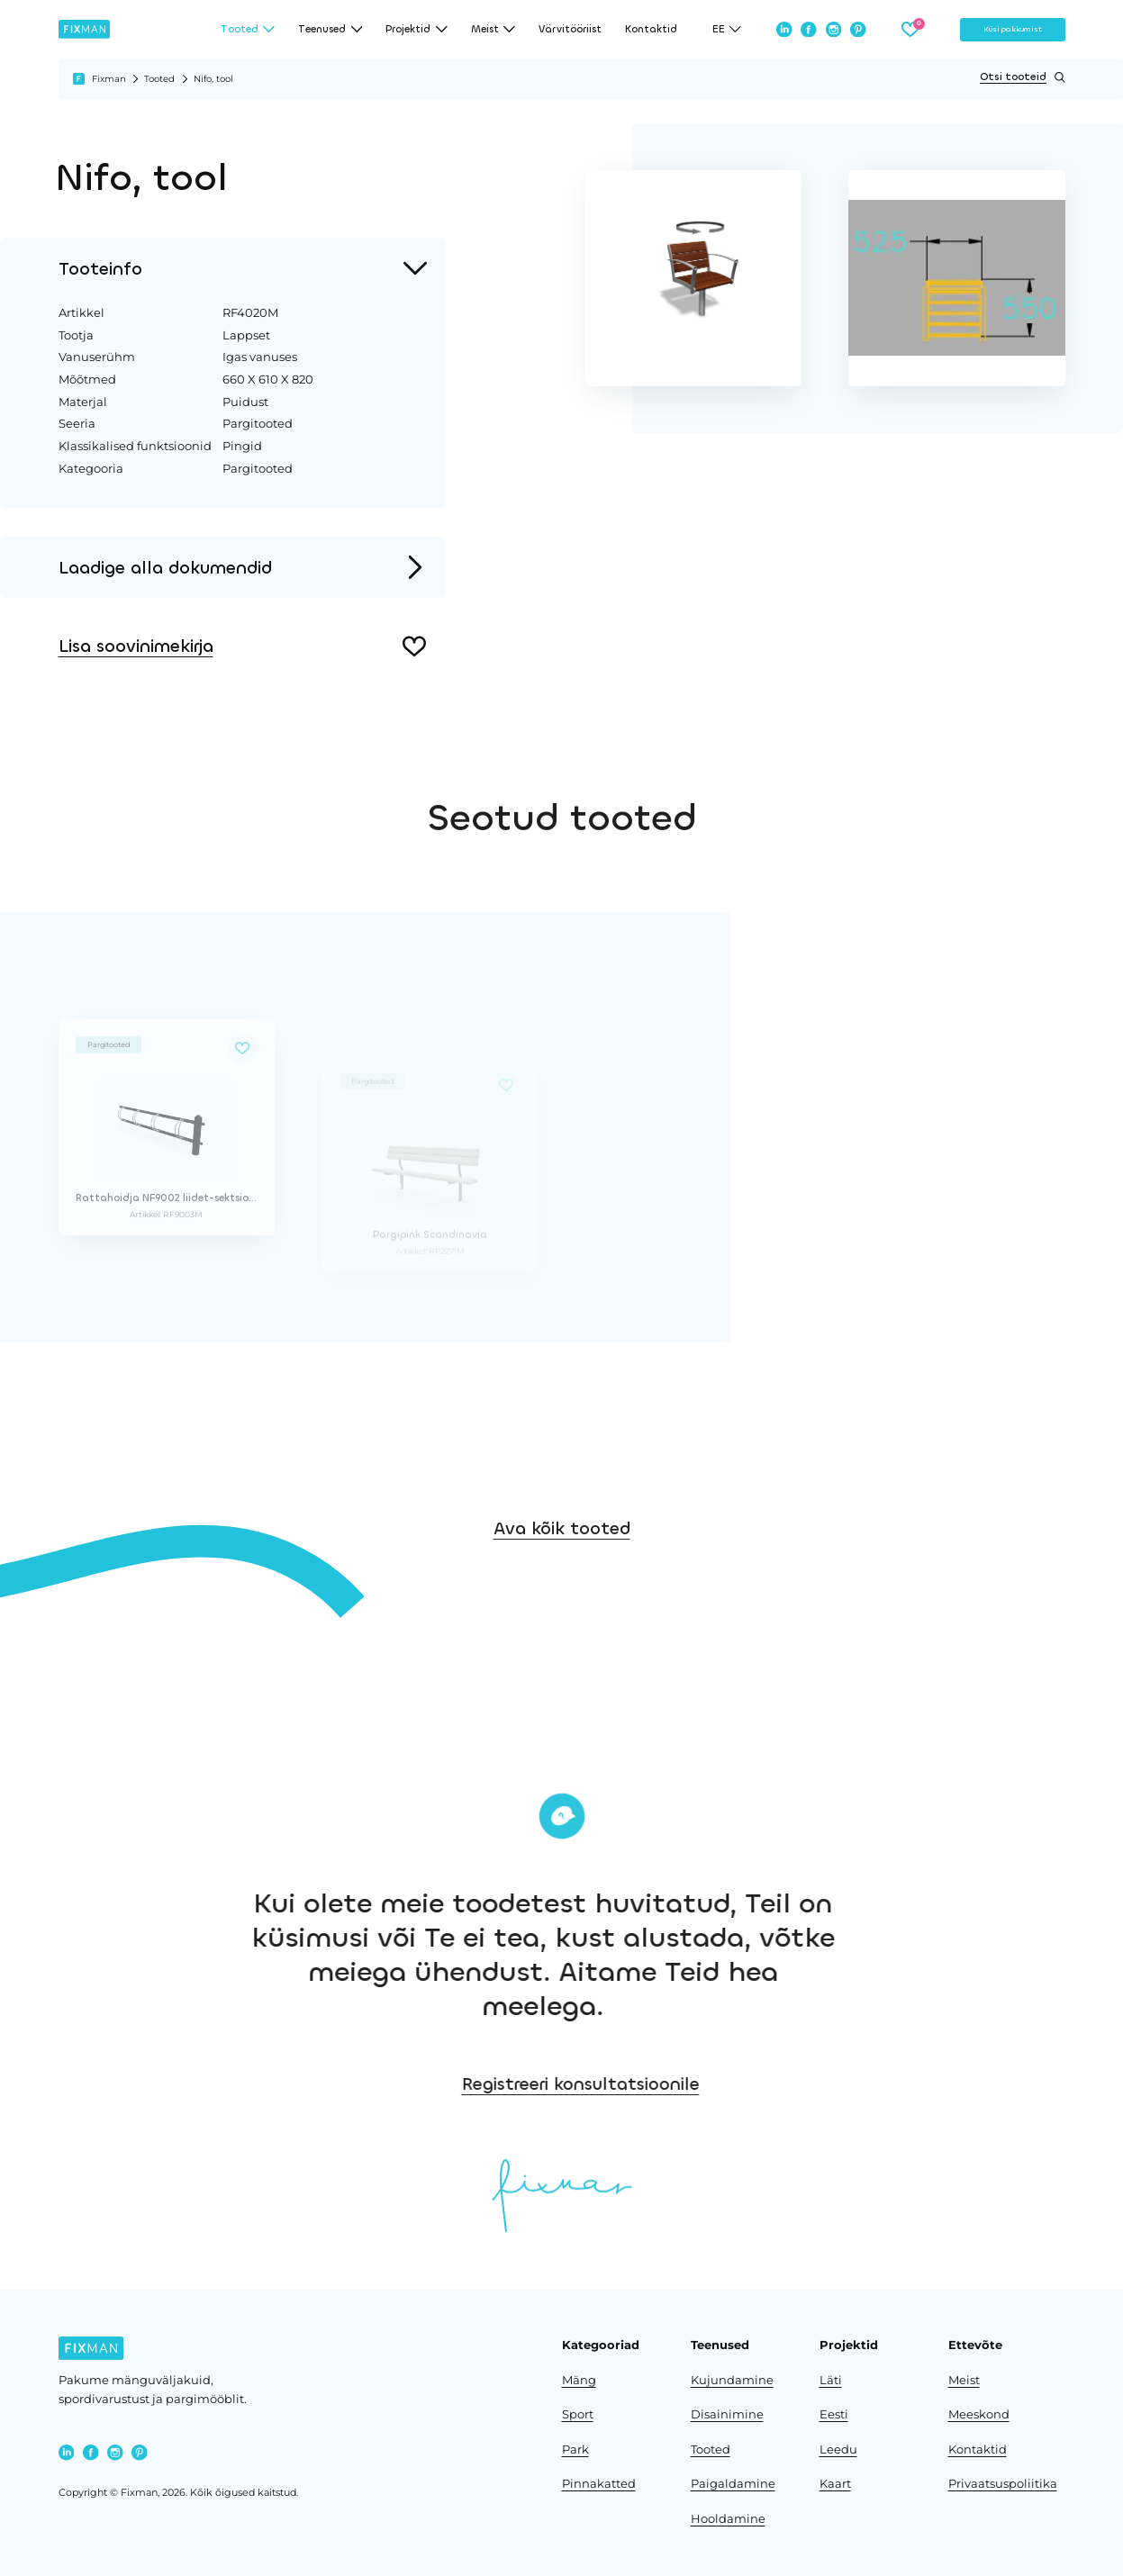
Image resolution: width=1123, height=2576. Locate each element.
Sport (577, 2414)
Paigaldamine (733, 2483)
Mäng (579, 2380)
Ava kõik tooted (562, 1588)
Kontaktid (651, 29)
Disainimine (727, 2414)
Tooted (159, 79)
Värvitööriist (570, 29)
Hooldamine (728, 2519)
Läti (831, 2380)
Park (575, 2449)
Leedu (838, 2449)
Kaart (835, 2483)
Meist (964, 2380)
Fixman (109, 79)
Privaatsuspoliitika (1002, 2483)
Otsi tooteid (1022, 77)
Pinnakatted (599, 2483)
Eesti (834, 2414)
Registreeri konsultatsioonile (760, 2084)
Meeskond (979, 2414)
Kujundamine (732, 2380)
